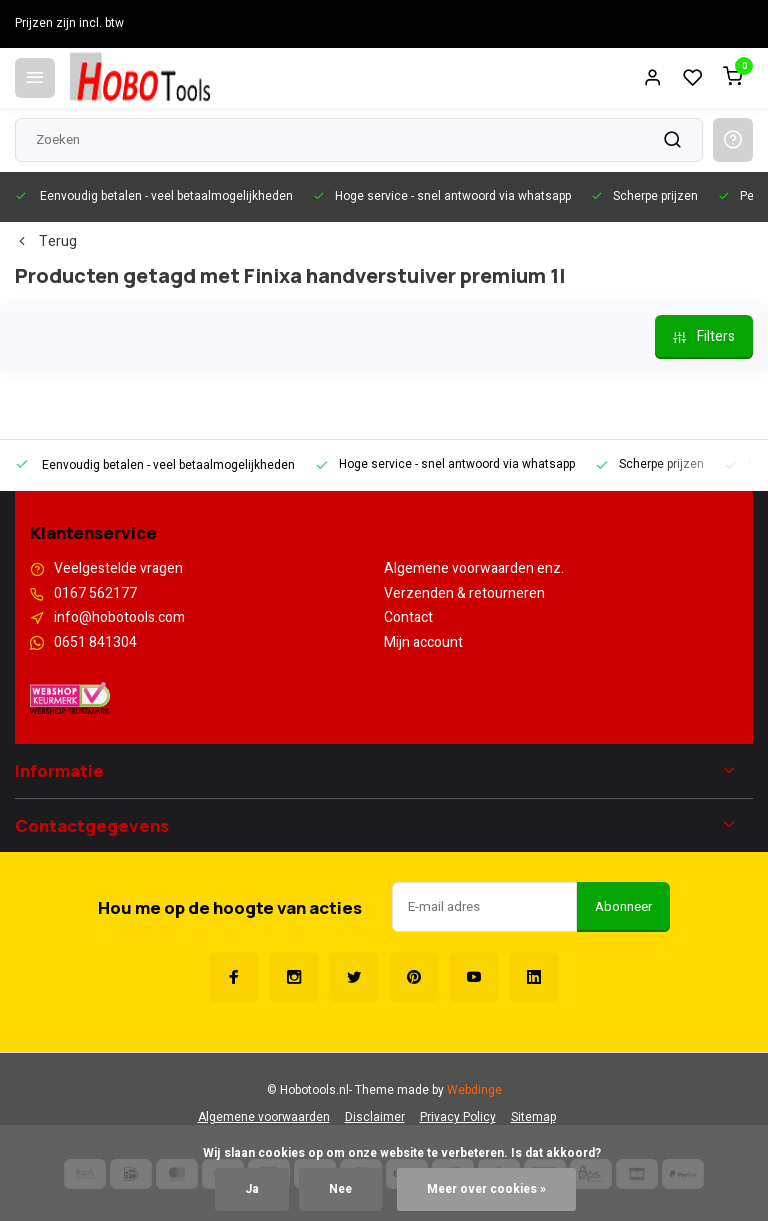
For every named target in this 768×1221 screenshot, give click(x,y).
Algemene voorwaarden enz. (474, 569)
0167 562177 (95, 594)
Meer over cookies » (486, 1189)
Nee (340, 1189)
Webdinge (474, 1090)
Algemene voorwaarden (264, 1117)
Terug (46, 242)
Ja (252, 1189)
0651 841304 (95, 643)
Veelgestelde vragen (118, 569)
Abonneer (623, 907)
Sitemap (533, 1117)
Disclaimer (375, 1117)
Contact (408, 618)
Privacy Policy (458, 1117)
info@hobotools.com (119, 618)
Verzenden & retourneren (464, 594)
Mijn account (423, 643)
